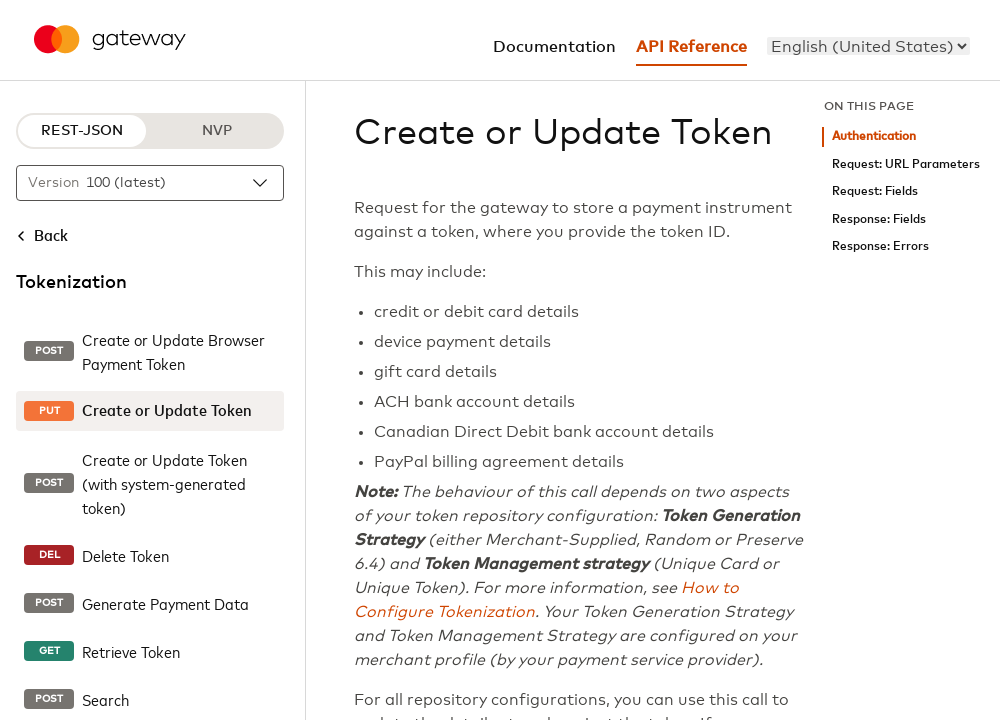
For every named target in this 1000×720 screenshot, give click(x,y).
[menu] (868, 46)
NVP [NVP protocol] (217, 131)
